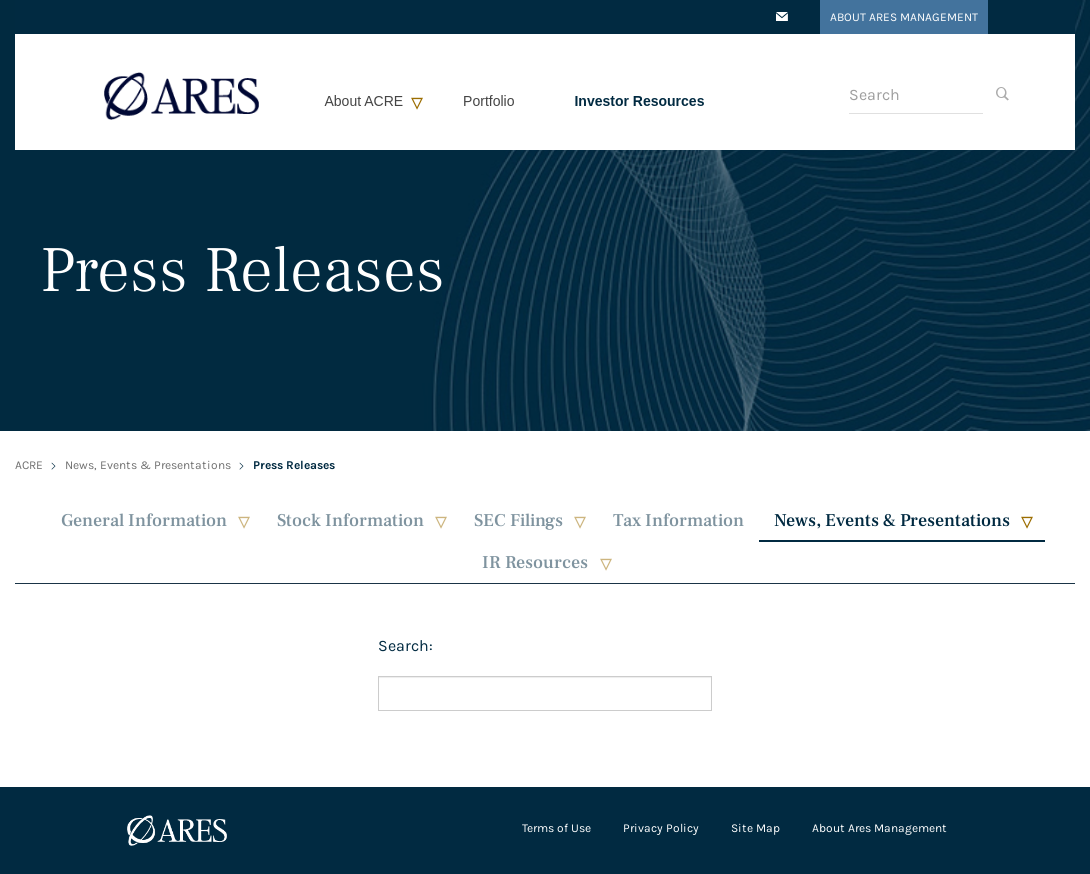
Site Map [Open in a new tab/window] (755, 828)
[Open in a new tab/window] (782, 18)
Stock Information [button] (350, 520)
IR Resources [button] (535, 562)
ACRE (29, 465)
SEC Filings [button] (518, 520)
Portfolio (488, 101)
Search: (405, 645)
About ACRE (364, 101)
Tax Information (678, 520)
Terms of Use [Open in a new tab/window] (556, 828)
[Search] (916, 95)
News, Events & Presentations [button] (892, 520)
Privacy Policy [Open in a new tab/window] (661, 828)
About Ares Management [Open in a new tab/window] (904, 17)
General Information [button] (144, 520)
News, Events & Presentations (148, 465)
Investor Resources (639, 101)
